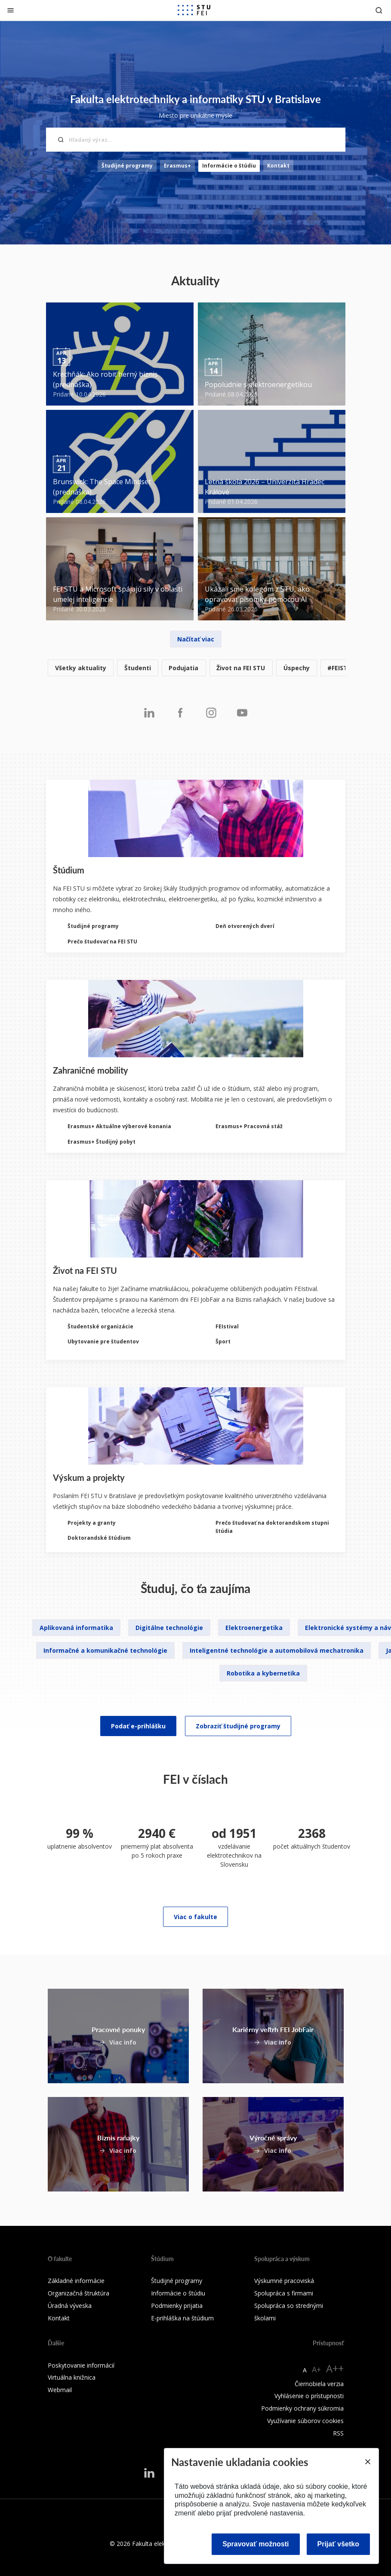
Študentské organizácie (100, 1326)
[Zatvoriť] (10, 10)
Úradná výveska (70, 2305)
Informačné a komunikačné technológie (105, 1650)
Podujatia (183, 668)
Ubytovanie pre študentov (103, 1341)
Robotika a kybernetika (263, 1673)
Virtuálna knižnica (71, 2377)
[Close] (367, 2461)
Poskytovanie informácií (81, 2365)
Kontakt (278, 165)
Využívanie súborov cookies (305, 2421)
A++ (335, 2368)
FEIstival (227, 1326)
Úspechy (296, 668)
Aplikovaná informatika (76, 1628)
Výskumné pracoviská (284, 2281)
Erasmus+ (177, 165)
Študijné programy (127, 165)
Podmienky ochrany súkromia (302, 2408)
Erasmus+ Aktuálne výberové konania (119, 1126)
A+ (316, 2369)
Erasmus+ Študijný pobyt (101, 1141)
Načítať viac (195, 639)
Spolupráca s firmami (283, 2293)
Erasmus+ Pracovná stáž (249, 1126)
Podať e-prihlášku (138, 1726)
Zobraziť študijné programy (238, 1726)
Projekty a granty (92, 1522)
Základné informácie (76, 2281)
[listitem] (195, 668)
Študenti (137, 668)
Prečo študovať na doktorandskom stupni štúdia (272, 1527)
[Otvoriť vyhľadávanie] (379, 10)
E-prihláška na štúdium (182, 2318)
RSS (338, 2433)
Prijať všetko (338, 2544)
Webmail (60, 2390)
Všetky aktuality (80, 668)
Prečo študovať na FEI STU (102, 941)
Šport (223, 1341)
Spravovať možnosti (255, 2544)
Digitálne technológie (169, 1628)
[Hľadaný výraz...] (195, 140)
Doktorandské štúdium (99, 1537)
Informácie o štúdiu (229, 165)
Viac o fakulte (195, 1917)
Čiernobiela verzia (319, 2384)
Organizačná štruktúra (78, 2293)
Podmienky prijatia (177, 2305)
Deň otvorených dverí (245, 926)
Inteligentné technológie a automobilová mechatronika (276, 1650)
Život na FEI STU (240, 668)
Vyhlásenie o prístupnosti (309, 2396)
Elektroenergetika (254, 1628)
